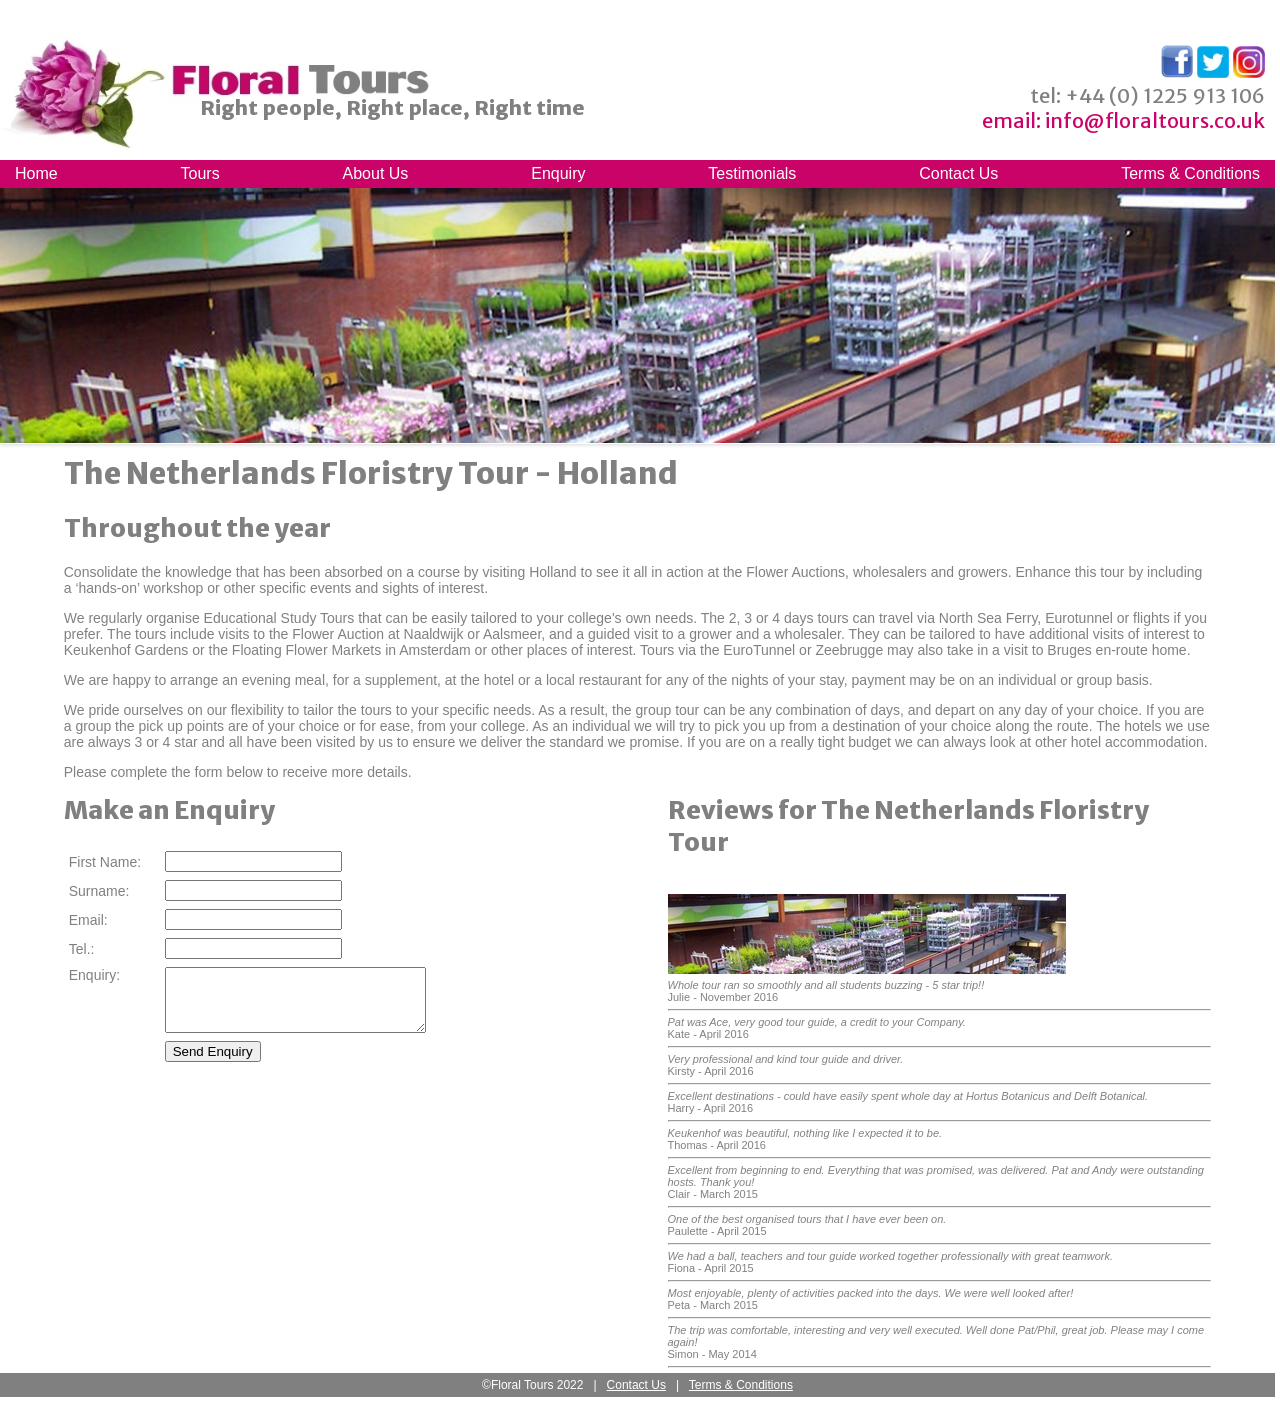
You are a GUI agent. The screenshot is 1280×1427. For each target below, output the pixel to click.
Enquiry (558, 173)
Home (36, 173)
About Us (376, 173)
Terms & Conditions (1190, 173)
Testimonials (752, 173)
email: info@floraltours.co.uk (1123, 120)
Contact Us (958, 173)
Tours (200, 173)
